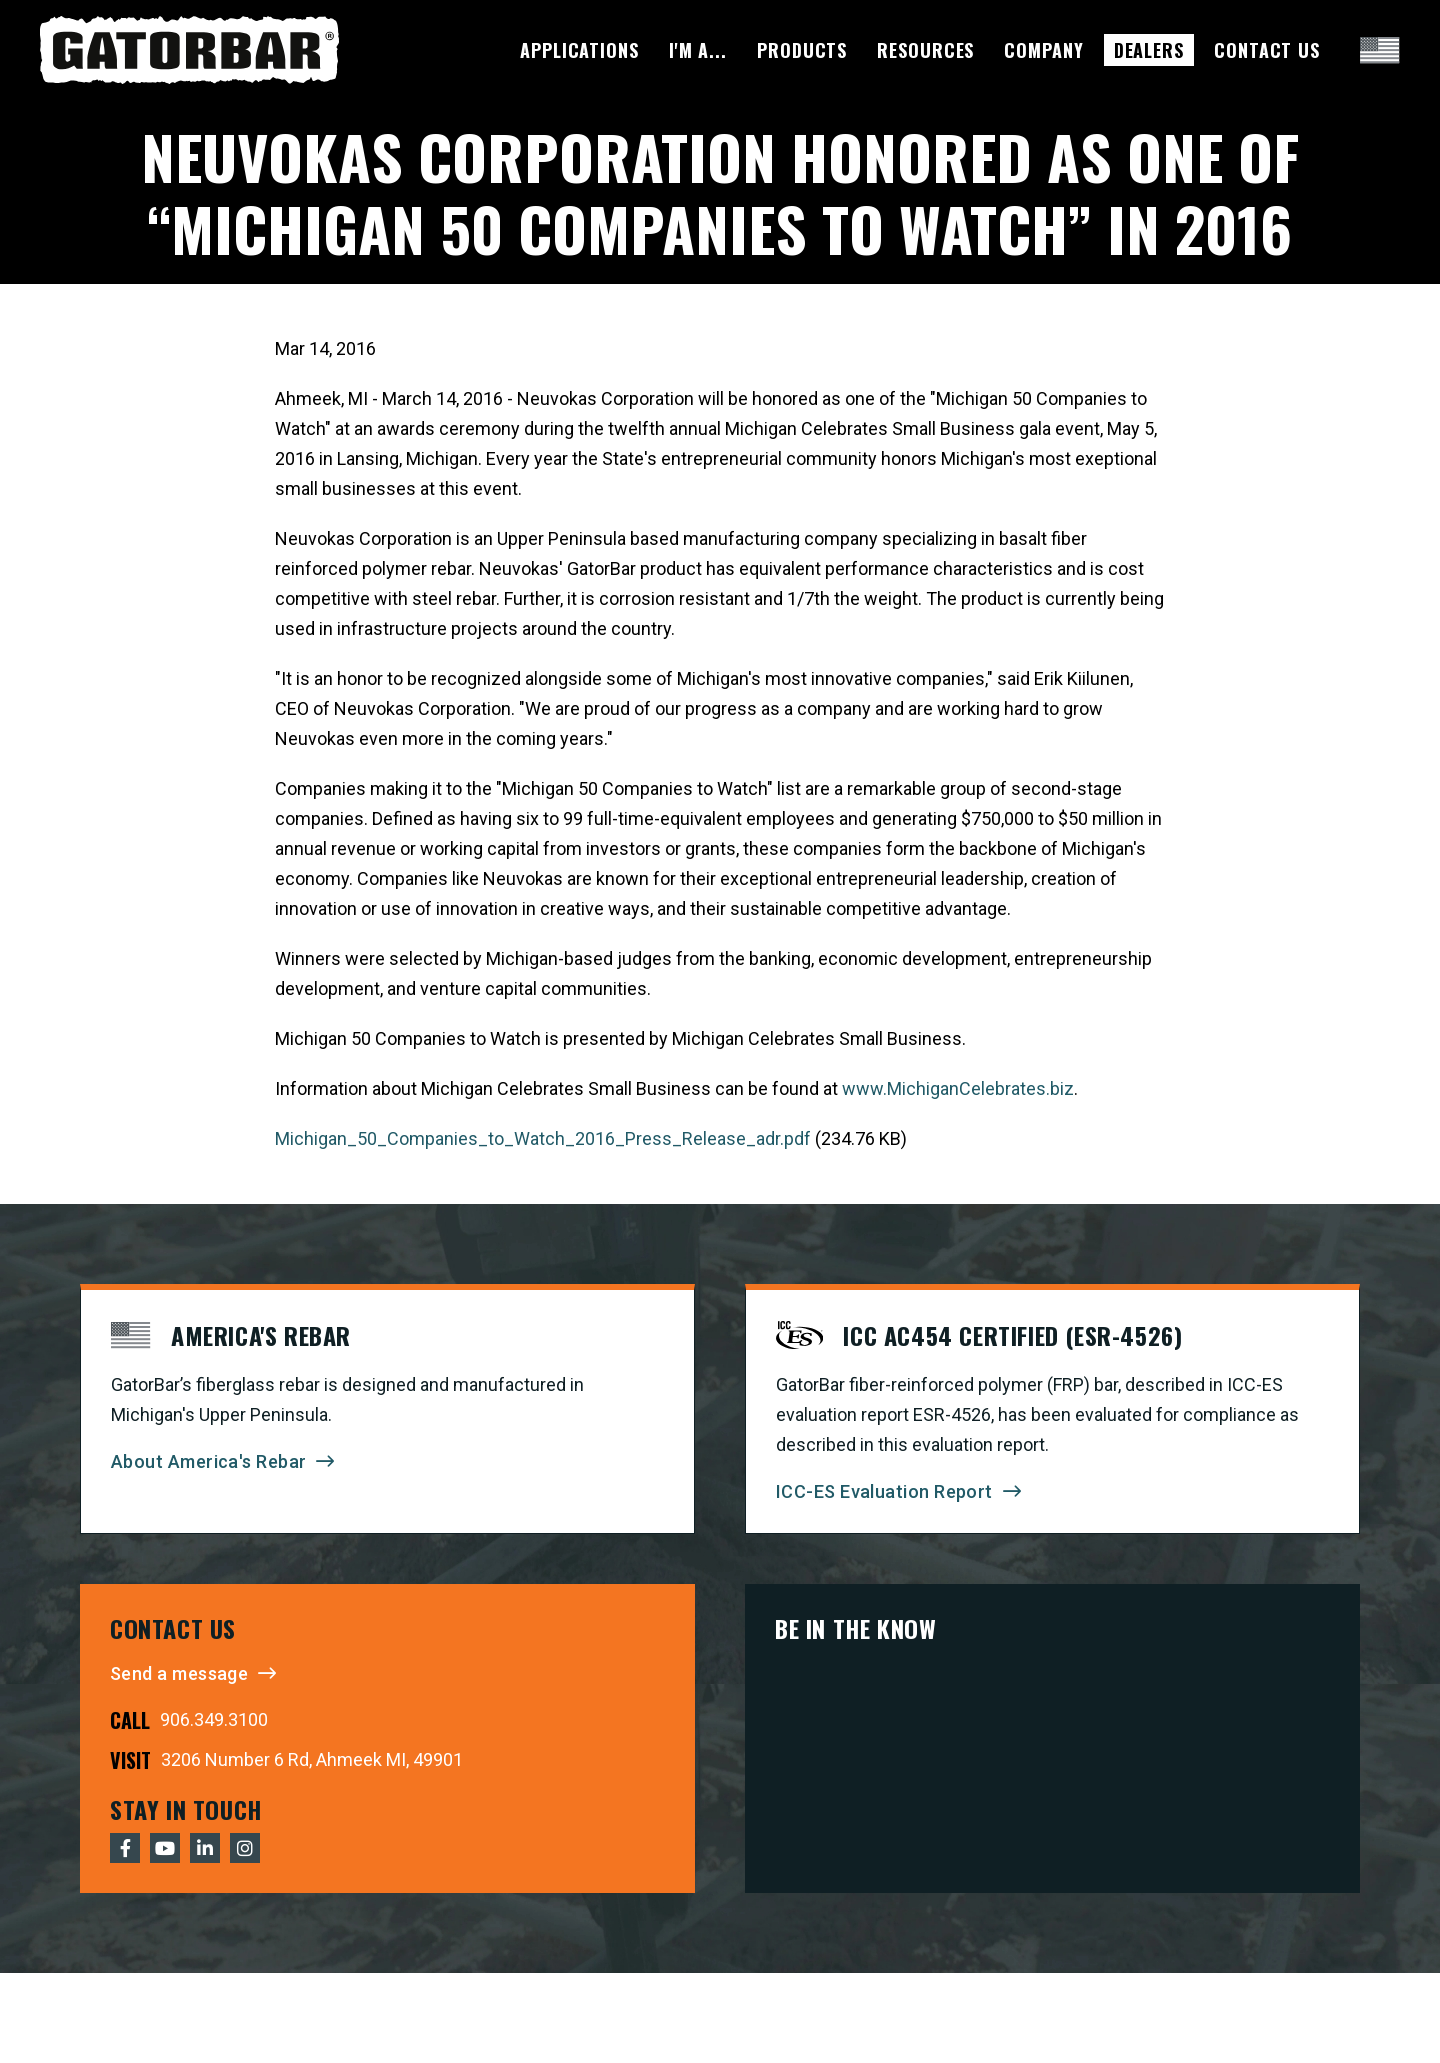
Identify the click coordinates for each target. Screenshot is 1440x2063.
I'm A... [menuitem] (698, 50)
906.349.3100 (214, 1719)
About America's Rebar (208, 1461)
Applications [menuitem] (579, 50)
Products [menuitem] (802, 50)
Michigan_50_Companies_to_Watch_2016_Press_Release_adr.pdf (543, 1138)
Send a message (179, 1673)
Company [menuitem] (1043, 50)
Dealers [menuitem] (1149, 50)
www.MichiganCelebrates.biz (958, 1088)
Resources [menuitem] (925, 50)
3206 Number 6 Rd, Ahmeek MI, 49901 (312, 1759)
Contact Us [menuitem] (1267, 50)
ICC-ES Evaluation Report (884, 1491)
